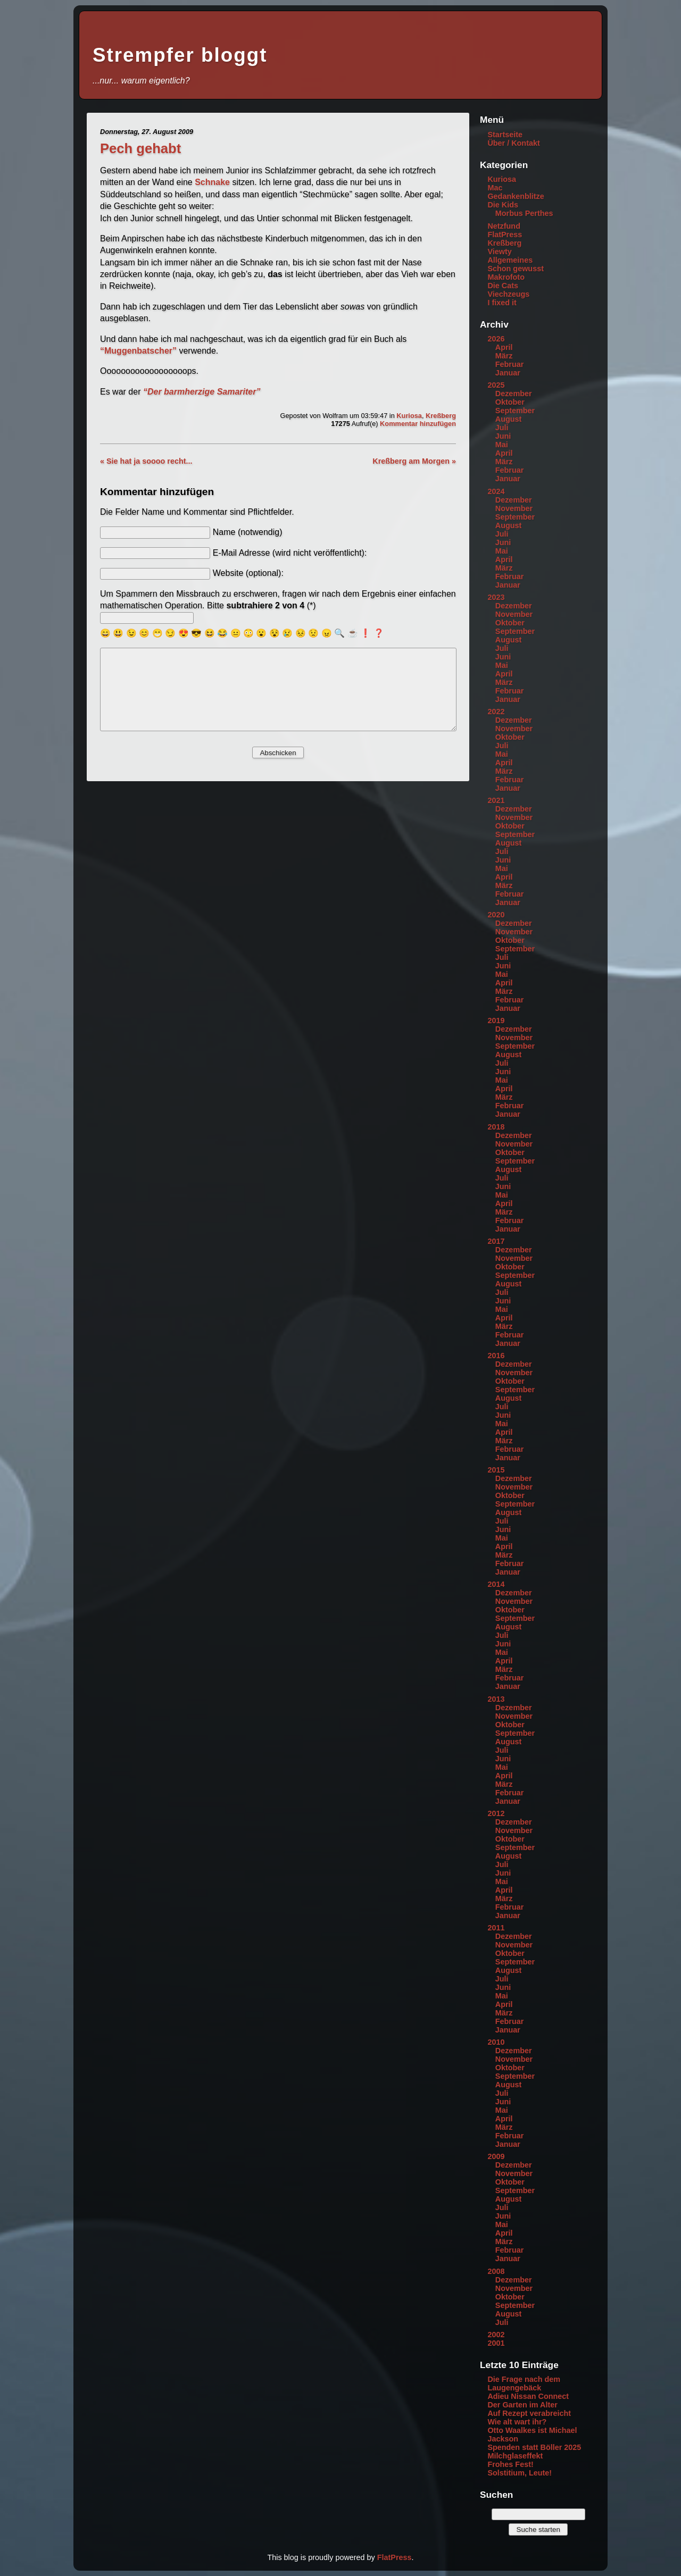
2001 (495, 2343)
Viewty (499, 251)
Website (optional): (248, 573)
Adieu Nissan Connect (528, 2396)
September (515, 410)
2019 (495, 1020)
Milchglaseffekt (515, 2456)
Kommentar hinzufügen (418, 424)
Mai (501, 444)
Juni (503, 436)
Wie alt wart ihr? (516, 2422)
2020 (495, 914)
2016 (495, 1355)
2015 (495, 1470)
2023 (495, 597)
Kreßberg (441, 416)
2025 (495, 385)
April (504, 347)
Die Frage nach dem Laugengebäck (523, 2383)
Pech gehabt (140, 148)
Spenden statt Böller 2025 (534, 2447)
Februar (509, 364)
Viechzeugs (508, 294)
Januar (507, 373)
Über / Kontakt (513, 143)
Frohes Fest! (510, 2464)
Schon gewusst (515, 268)
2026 (495, 338)
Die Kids (502, 204)
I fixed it (501, 302)
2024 (495, 491)
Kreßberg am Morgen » (414, 461)
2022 (495, 711)
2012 (495, 1813)
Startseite (504, 134)
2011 (495, 1927)
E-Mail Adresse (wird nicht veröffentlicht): (290, 552)
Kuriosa (409, 416)
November (514, 508)
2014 (495, 1584)
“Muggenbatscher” (138, 350)
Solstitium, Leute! (519, 2473)
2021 (495, 800)
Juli (502, 427)
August (508, 419)
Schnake (212, 182)
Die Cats (502, 285)
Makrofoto (506, 277)
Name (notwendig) (248, 532)
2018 (495, 1127)
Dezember (513, 393)
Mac (494, 187)
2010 (495, 2042)
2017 (495, 1241)
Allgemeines (510, 260)
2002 (495, 2334)
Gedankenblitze (515, 196)
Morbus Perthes (524, 213)
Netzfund (503, 226)
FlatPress (504, 234)
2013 (495, 1699)
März (504, 356)
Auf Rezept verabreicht (529, 2413)
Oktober (510, 402)
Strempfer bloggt (180, 55)
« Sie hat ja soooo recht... (146, 461)
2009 (495, 2156)
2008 (495, 2271)
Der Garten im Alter (522, 2405)
